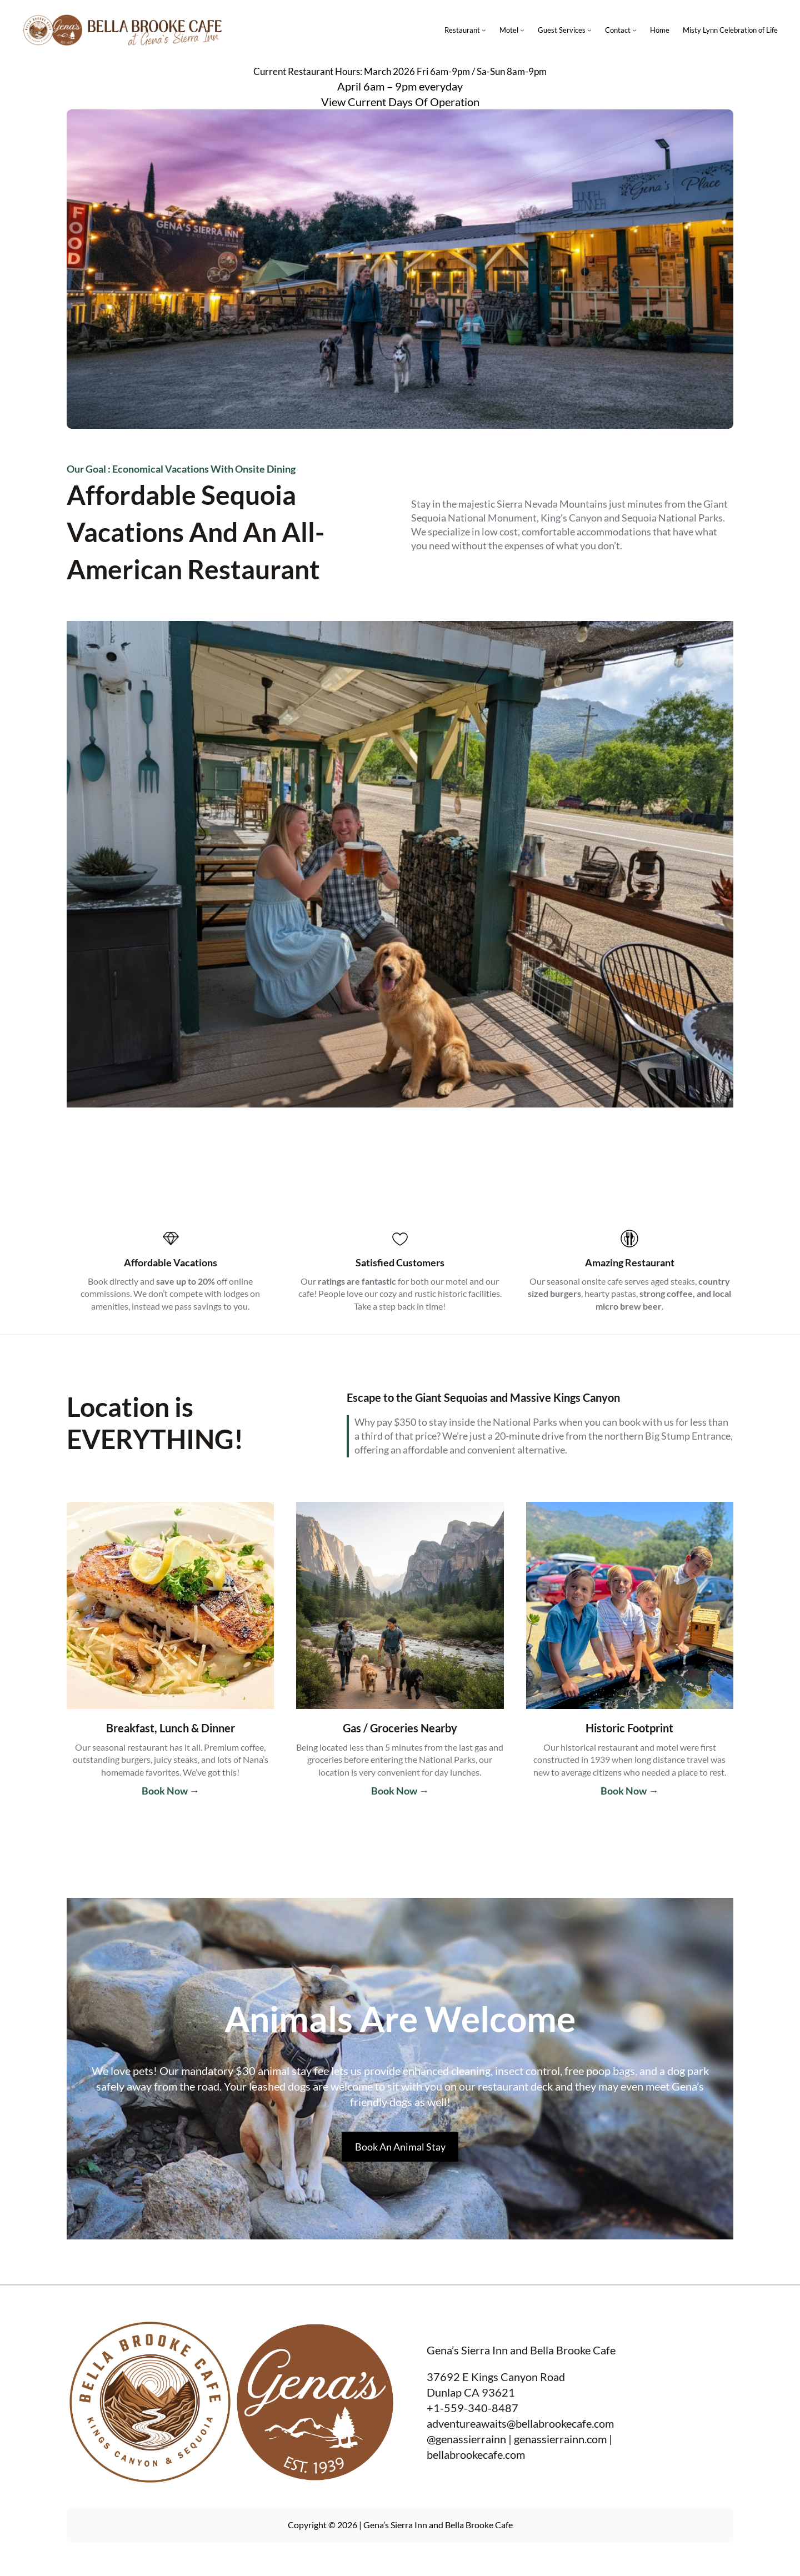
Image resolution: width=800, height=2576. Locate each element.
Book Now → (170, 1791)
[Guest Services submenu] (589, 30)
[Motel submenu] (522, 30)
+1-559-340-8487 (472, 2407)
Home (659, 30)
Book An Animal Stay (400, 2147)
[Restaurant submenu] (484, 30)
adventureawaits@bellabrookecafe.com (520, 2423)
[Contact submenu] (634, 30)
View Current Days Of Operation (400, 101)
